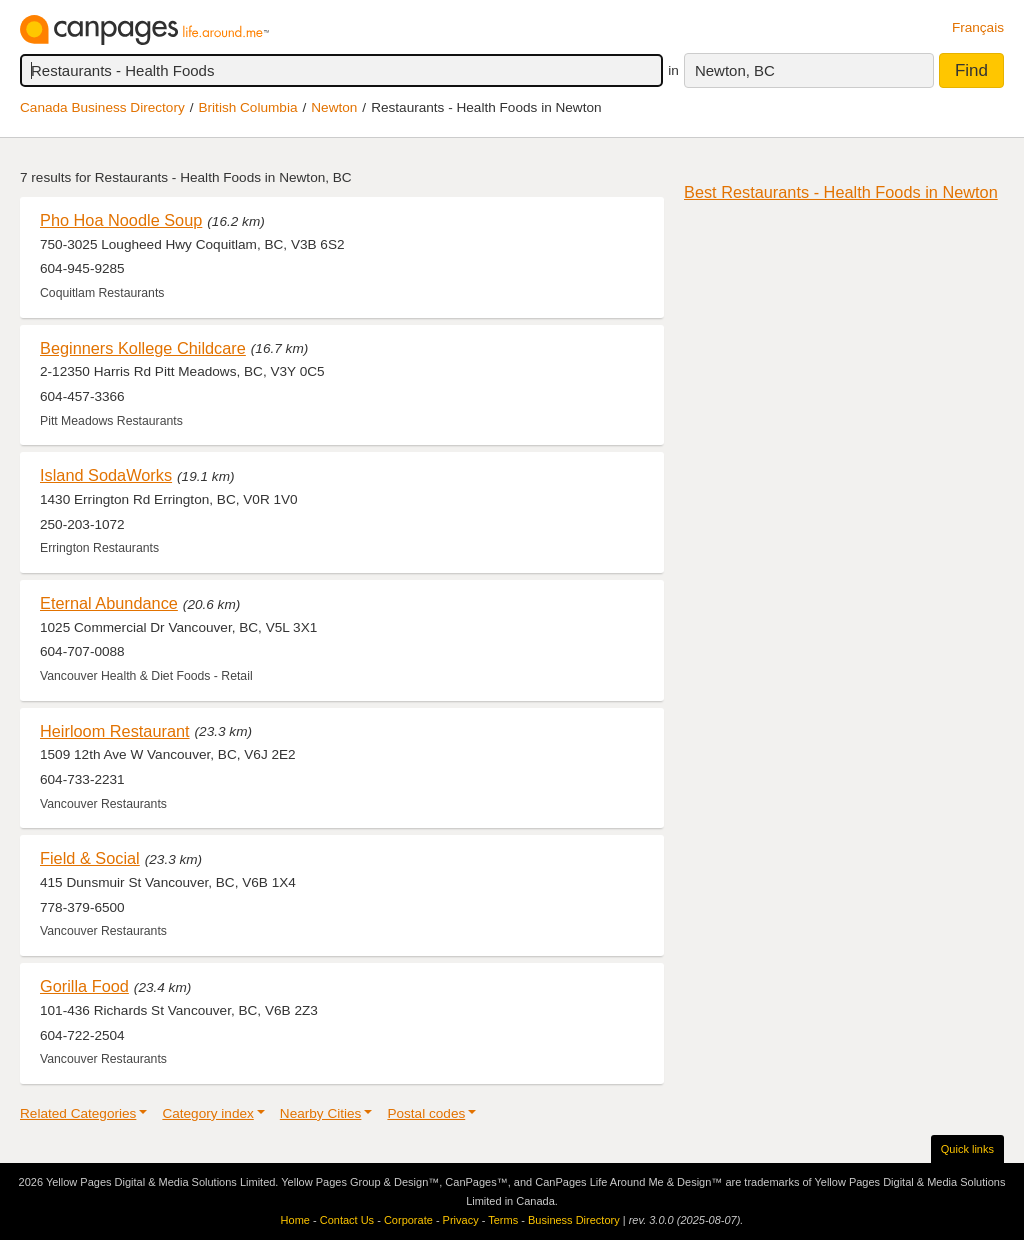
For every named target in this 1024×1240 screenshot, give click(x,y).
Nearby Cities (321, 1113)
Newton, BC (735, 70)
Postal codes (426, 1113)
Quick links (967, 1149)
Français (978, 27)
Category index (207, 1113)
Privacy (461, 1220)
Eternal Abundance (109, 603)
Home (295, 1220)
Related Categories (78, 1113)
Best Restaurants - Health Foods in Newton (841, 192)
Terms (503, 1220)
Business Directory (574, 1220)
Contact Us (347, 1220)
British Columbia (248, 107)
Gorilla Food (84, 986)
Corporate (408, 1220)
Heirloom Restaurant (115, 731)
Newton (334, 107)
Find (971, 70)
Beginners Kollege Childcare (143, 348)
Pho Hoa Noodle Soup (121, 220)
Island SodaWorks (106, 475)
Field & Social (90, 858)
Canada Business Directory (102, 107)
